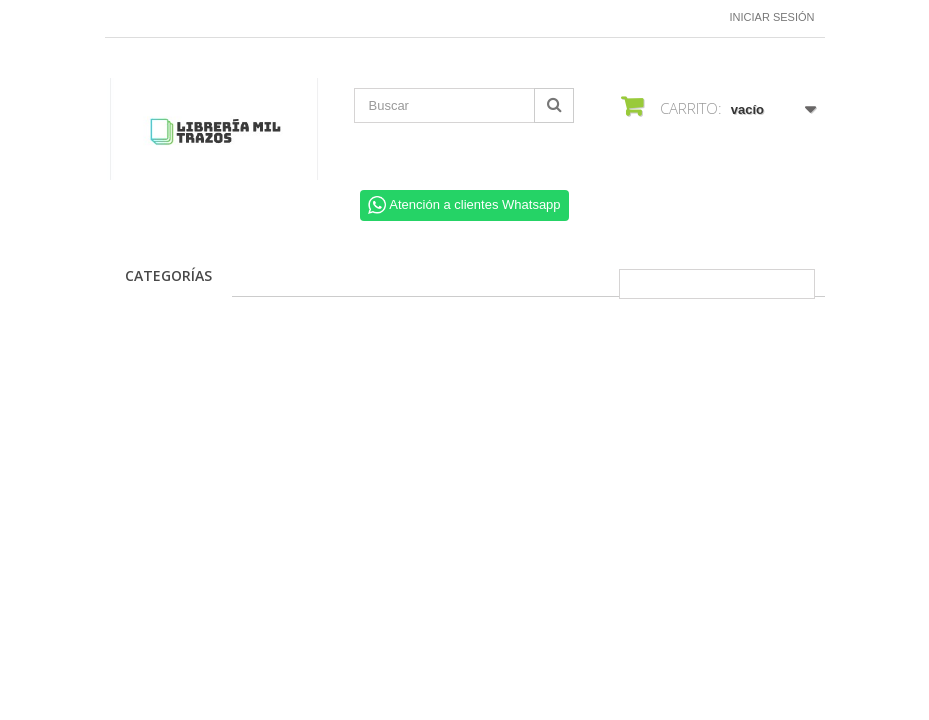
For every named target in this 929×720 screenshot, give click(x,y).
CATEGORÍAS (168, 275)
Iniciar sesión (772, 17)
